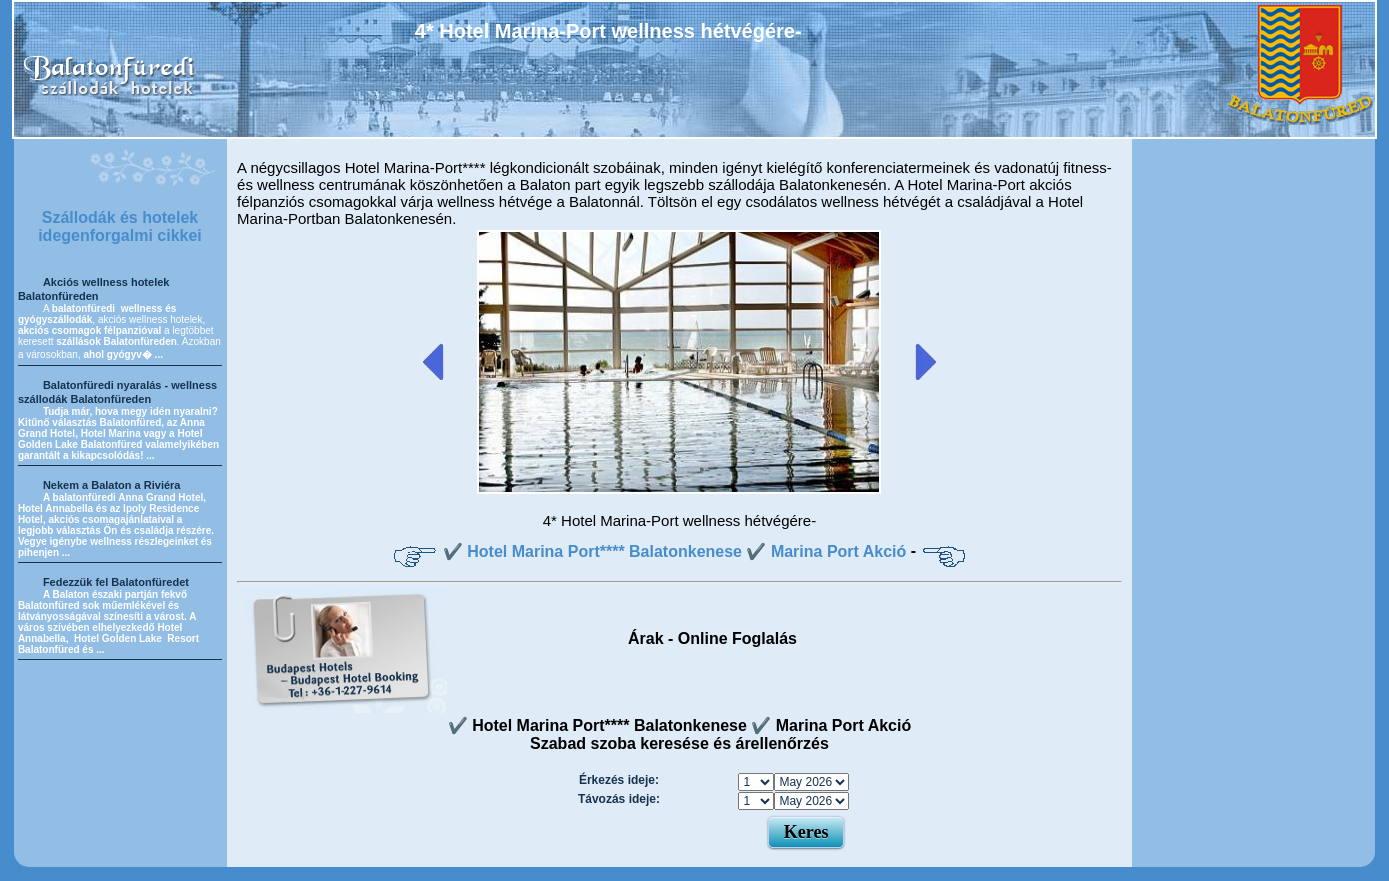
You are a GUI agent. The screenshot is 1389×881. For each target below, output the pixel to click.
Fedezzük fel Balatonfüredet (116, 582)
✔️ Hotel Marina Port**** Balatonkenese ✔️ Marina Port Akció (675, 551)
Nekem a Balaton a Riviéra (112, 485)
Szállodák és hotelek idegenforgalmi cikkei (120, 226)
